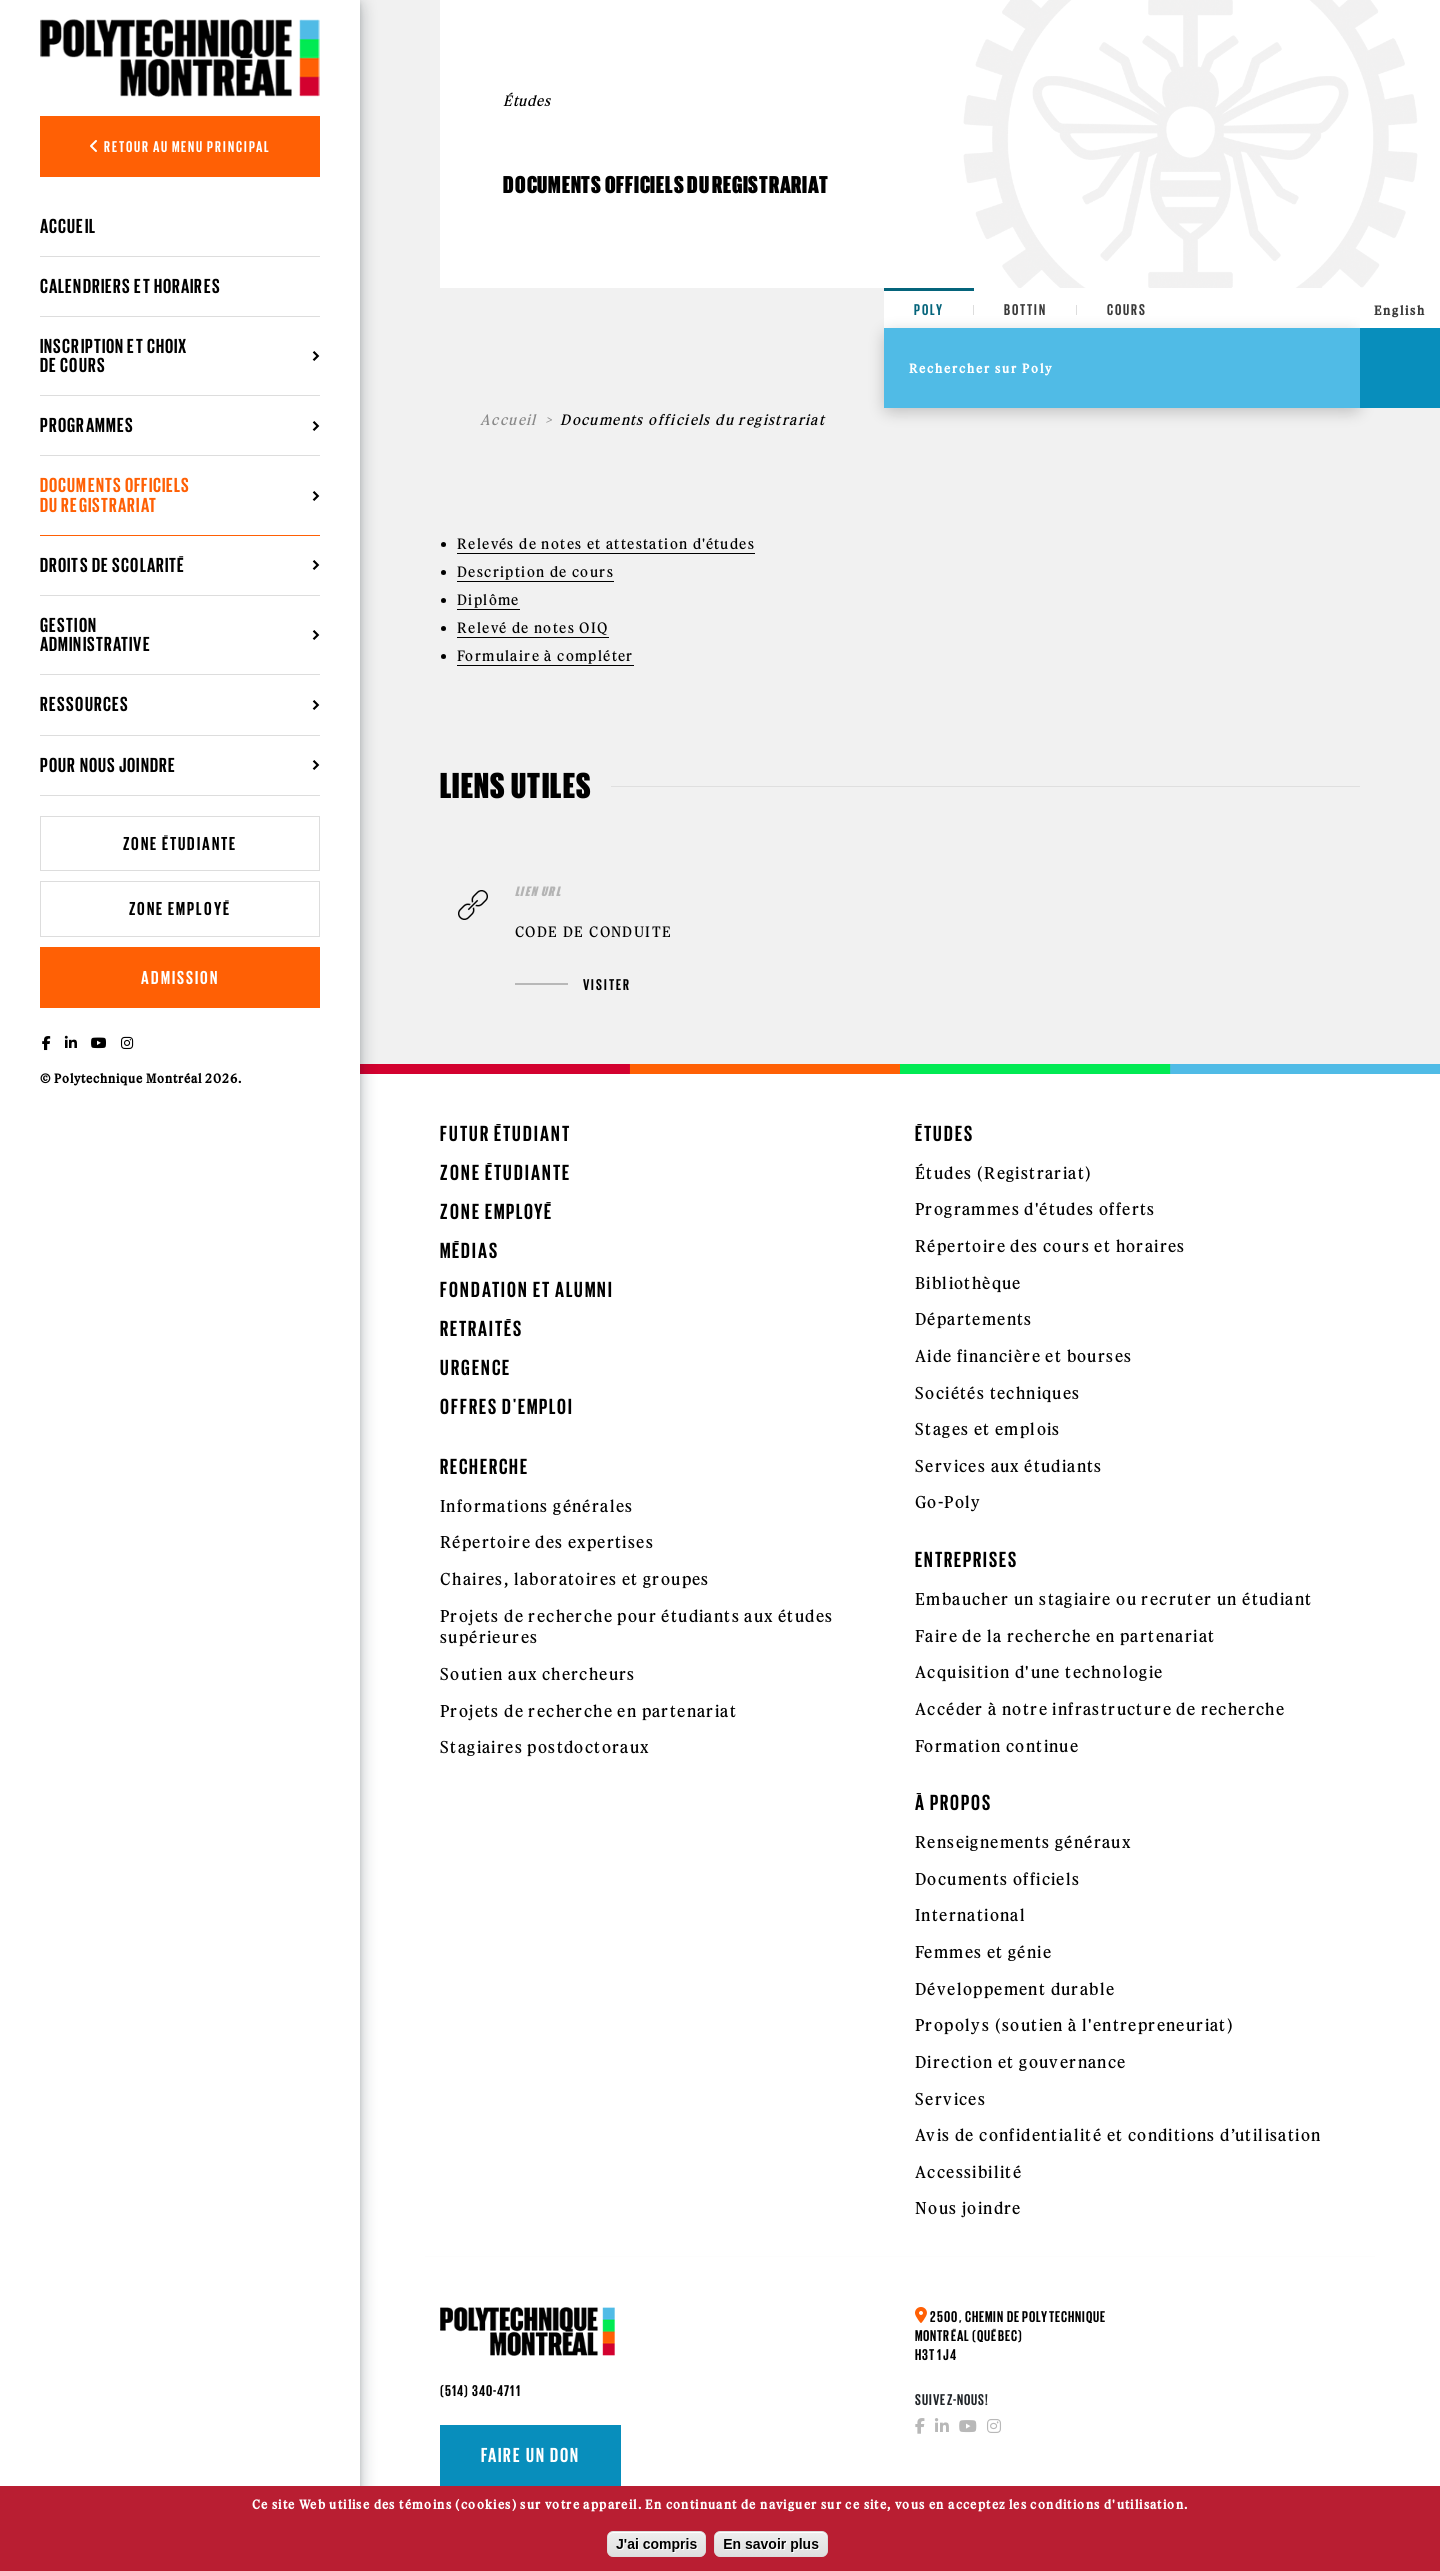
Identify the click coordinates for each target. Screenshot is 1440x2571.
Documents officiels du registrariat (115, 494)
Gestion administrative (95, 634)
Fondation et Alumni (527, 1289)
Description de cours (535, 572)
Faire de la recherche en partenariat (1065, 1636)
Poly (929, 309)
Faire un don (530, 2455)
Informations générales (537, 1506)
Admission (180, 977)
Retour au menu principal (180, 146)
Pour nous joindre (108, 765)
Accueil (68, 226)
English (1400, 310)
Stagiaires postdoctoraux (545, 1747)
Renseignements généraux (1023, 1842)
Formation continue (997, 1746)
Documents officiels (998, 1879)
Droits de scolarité (112, 565)
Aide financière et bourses (1023, 1356)
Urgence (475, 1367)
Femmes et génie (983, 1952)
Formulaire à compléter (545, 656)
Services (950, 2099)
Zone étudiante (180, 843)
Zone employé (180, 908)
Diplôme (488, 600)
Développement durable (1015, 1989)
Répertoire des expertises (547, 1542)
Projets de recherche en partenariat (588, 1711)
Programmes (87, 425)
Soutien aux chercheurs (538, 1674)
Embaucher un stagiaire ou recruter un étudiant (1113, 1599)
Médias (469, 1250)
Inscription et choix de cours (113, 355)
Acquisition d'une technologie (1039, 1672)
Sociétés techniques (998, 1393)
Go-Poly (948, 1502)
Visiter (573, 984)
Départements (974, 1319)
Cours (1127, 309)
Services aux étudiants (1009, 1466)
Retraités (481, 1328)
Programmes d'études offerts (1035, 1209)
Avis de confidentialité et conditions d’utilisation (1118, 2135)
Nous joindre (968, 2208)
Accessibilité (968, 2172)
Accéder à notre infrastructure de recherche (1100, 1709)
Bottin (1025, 309)
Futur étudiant (505, 1133)
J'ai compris (656, 2548)
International (970, 1915)
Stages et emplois (988, 1429)
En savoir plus (771, 2548)
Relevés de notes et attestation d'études (606, 544)
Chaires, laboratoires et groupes (575, 1579)
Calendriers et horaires (130, 286)
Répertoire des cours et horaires (1050, 1246)
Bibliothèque (968, 1283)
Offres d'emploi (507, 1406)
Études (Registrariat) (1003, 1173)
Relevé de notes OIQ (533, 628)
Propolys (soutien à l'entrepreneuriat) (1074, 2025)
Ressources (84, 704)
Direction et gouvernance (1021, 2062)
